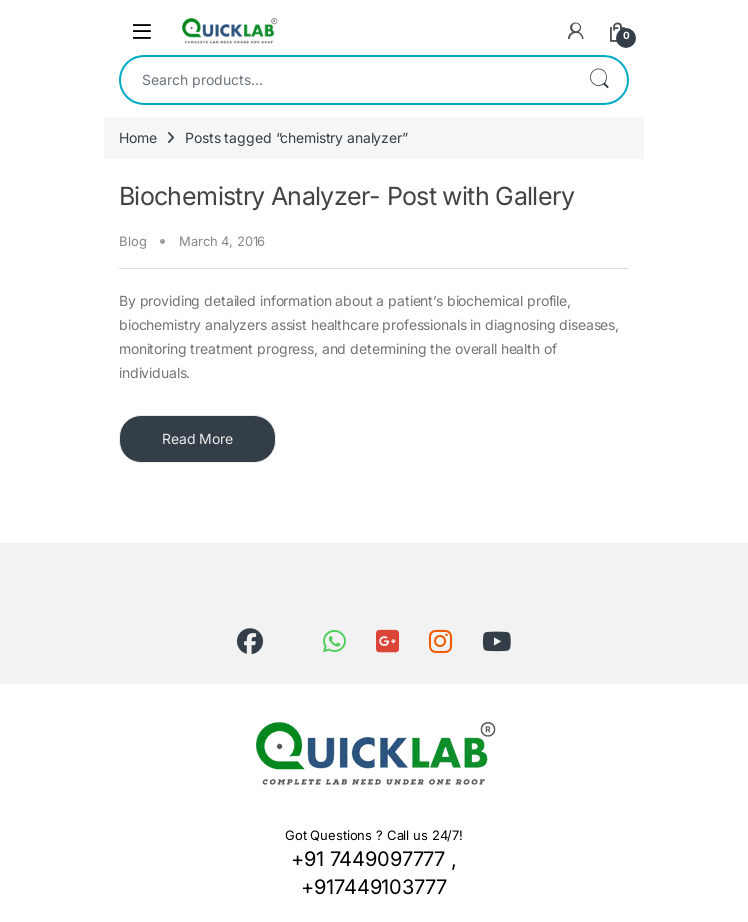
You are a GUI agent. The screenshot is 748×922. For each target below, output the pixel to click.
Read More (197, 438)
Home (137, 137)
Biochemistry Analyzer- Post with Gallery (346, 196)
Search (599, 80)
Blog (132, 241)
